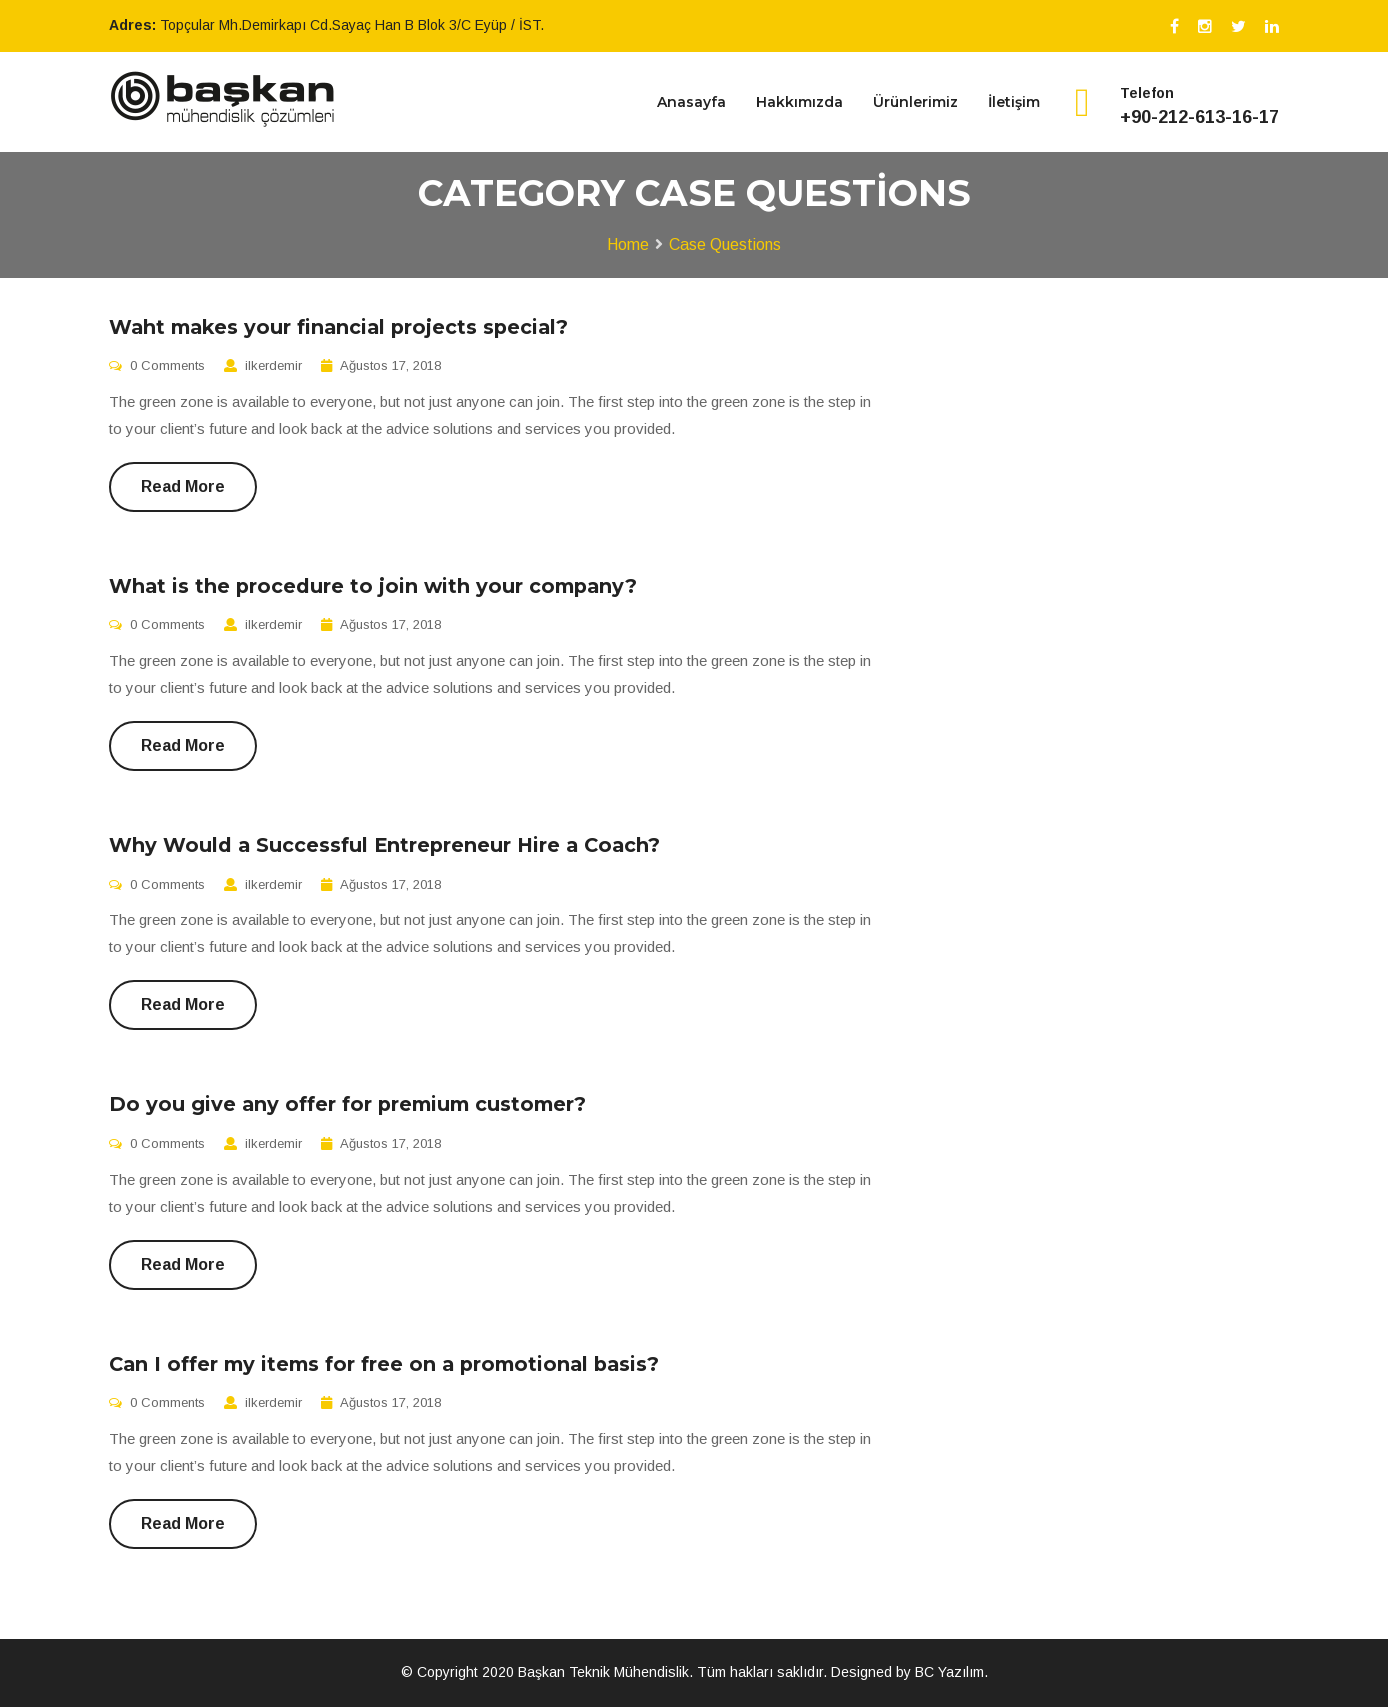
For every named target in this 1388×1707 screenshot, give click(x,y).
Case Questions (725, 244)
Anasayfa (691, 102)
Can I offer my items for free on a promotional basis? (384, 1364)
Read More (183, 486)
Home (628, 244)
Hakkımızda (799, 102)
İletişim (1014, 102)
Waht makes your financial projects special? (338, 327)
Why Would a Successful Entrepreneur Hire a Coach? (384, 845)
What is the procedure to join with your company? (373, 586)
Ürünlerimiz (915, 102)
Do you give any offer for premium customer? (347, 1104)
